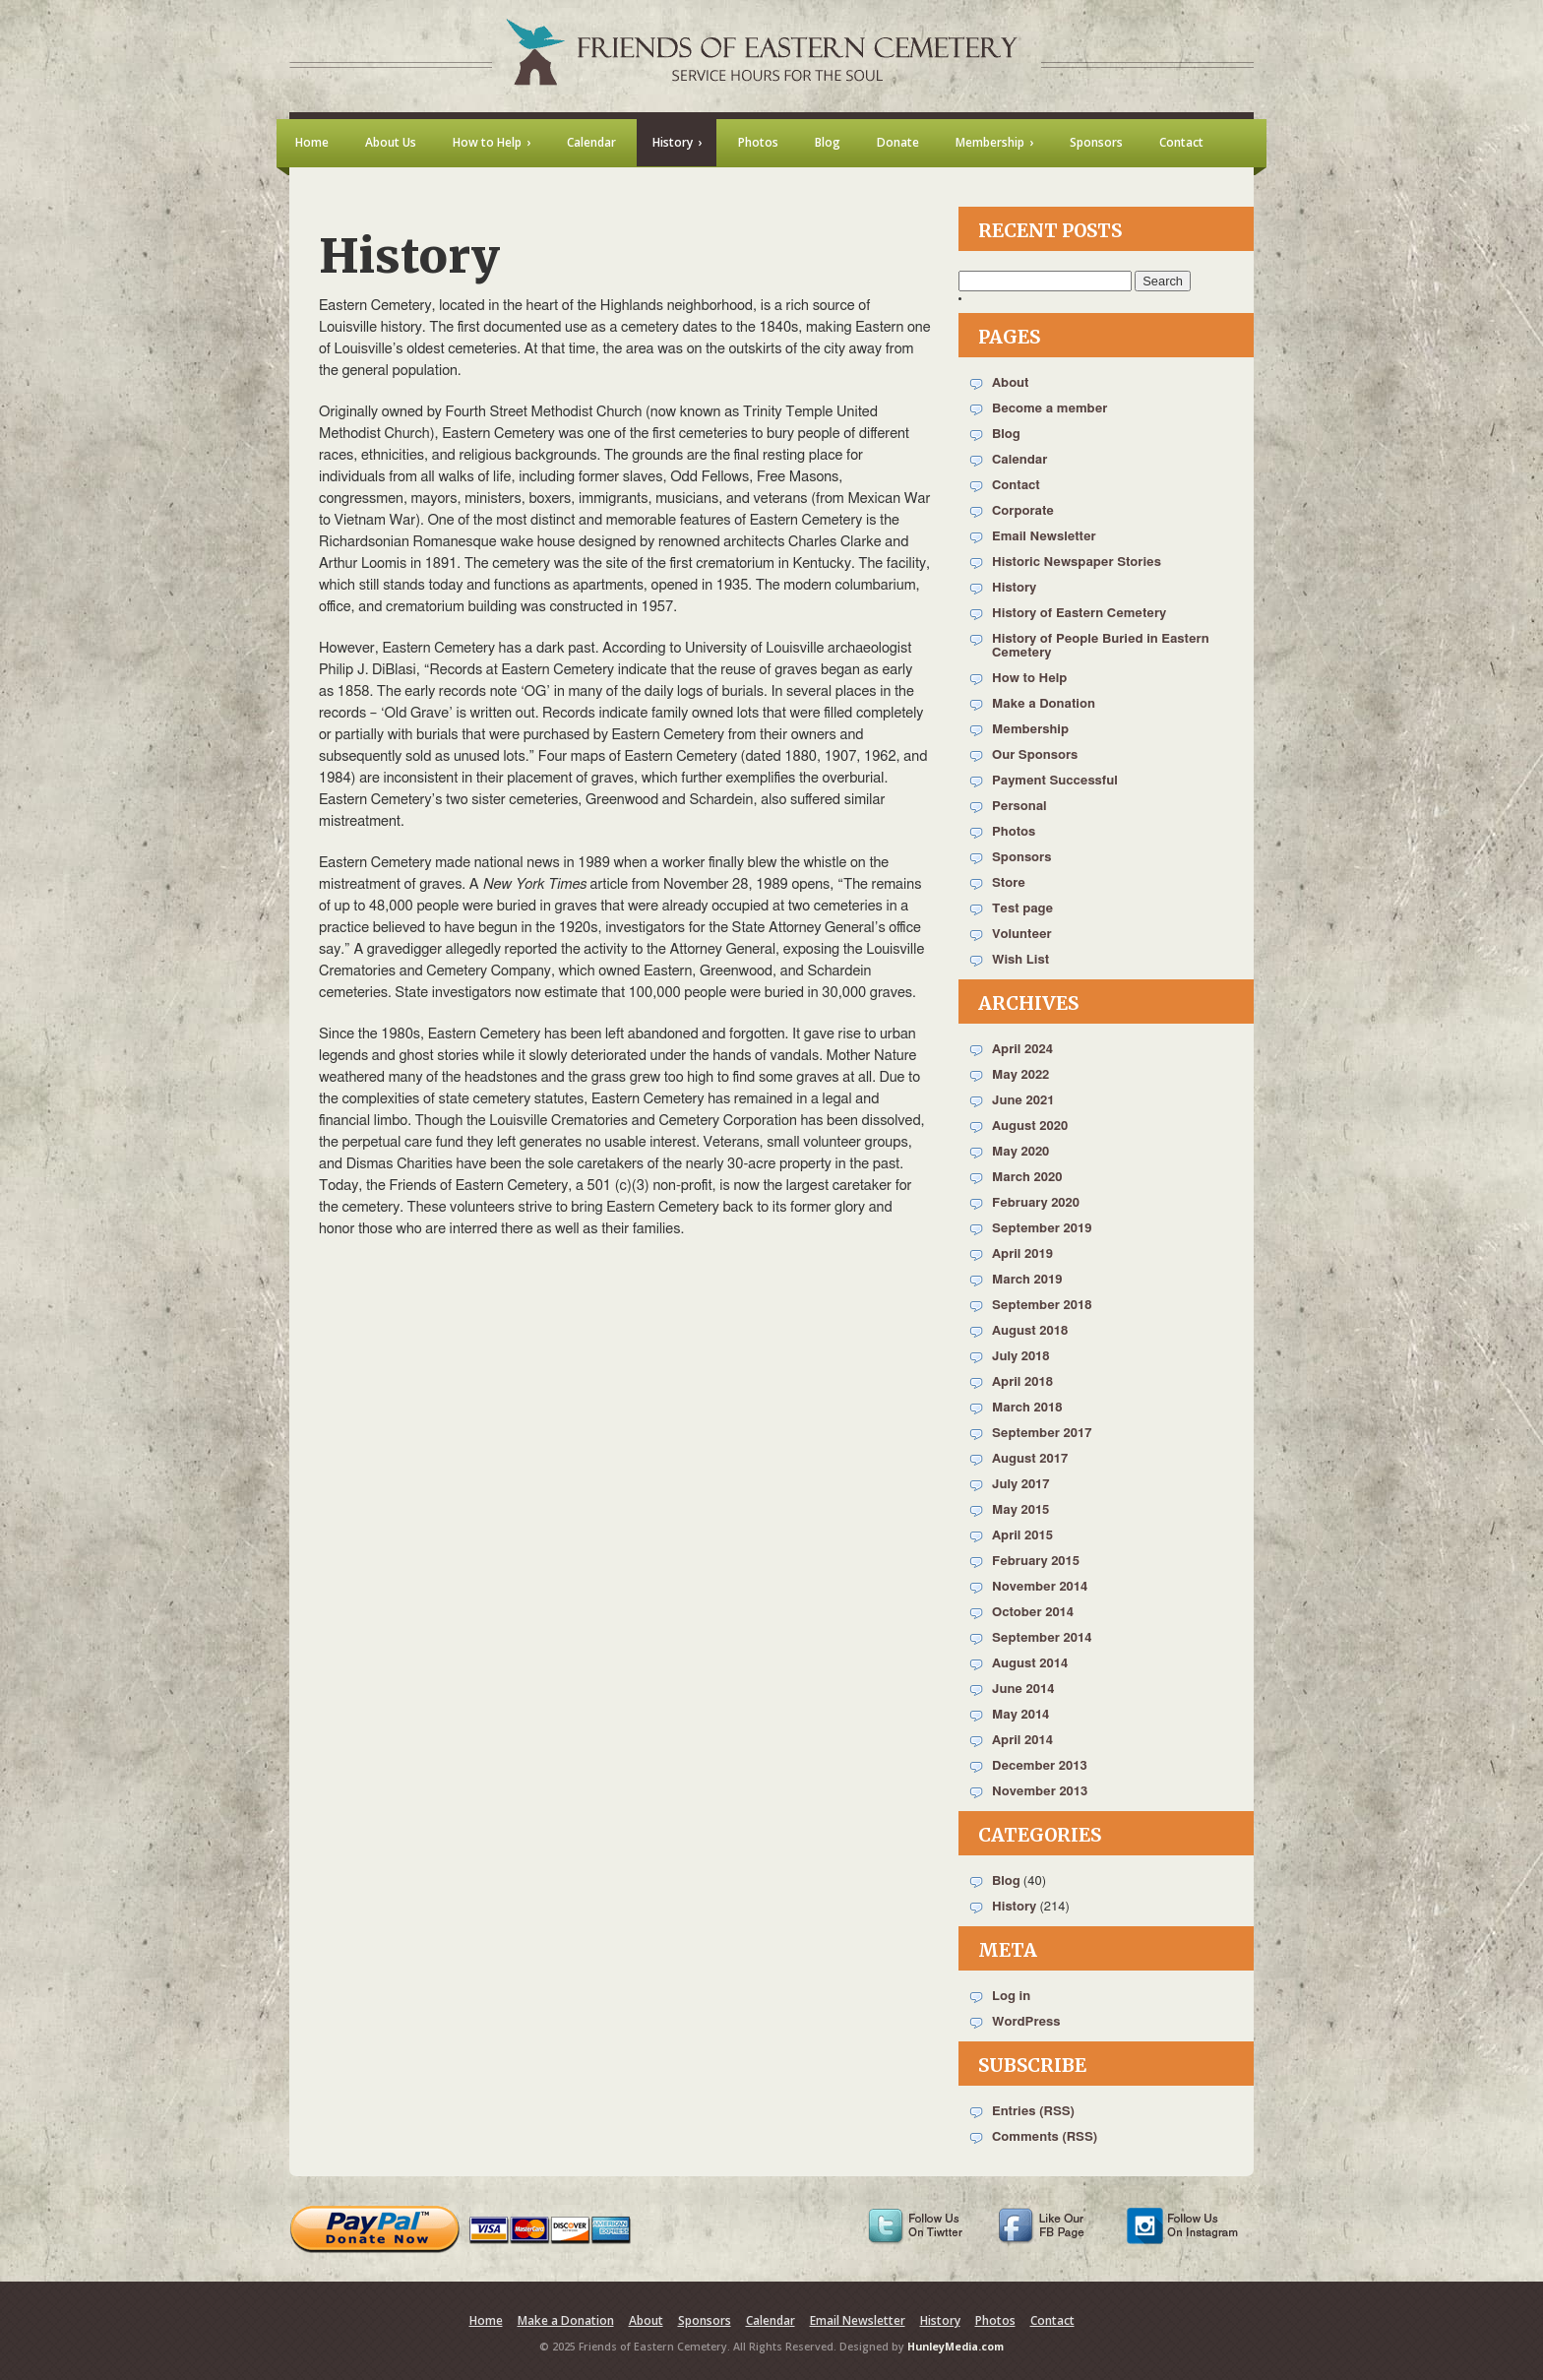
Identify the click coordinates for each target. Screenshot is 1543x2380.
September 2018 (1041, 1305)
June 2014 (1023, 1689)
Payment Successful (1055, 781)
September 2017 (1041, 1433)
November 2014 (1039, 1587)
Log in (1011, 1996)
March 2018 (1027, 1408)
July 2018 (1021, 1356)
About (1010, 383)
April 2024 (1022, 1049)
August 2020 (1030, 1126)
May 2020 (1020, 1152)
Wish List (1020, 960)
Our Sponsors (1035, 755)
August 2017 (1030, 1459)
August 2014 (1030, 1664)
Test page (1022, 909)
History (1014, 588)
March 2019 (1027, 1280)
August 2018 (1030, 1331)
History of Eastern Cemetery (1079, 613)
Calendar (1019, 460)
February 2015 (1036, 1561)
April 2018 (1022, 1382)
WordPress (1026, 2022)
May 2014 (1020, 1715)
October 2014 (1033, 1612)
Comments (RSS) (1044, 2137)
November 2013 (1039, 1791)
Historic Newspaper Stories (1076, 562)
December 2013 (1039, 1766)
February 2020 (1036, 1203)
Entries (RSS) (1033, 2111)
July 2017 (1021, 1484)
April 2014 (1022, 1740)
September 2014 (1041, 1638)
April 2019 (1022, 1254)
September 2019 (1041, 1228)
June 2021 (1023, 1101)
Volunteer (1022, 934)
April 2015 (1022, 1536)
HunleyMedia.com (955, 2346)
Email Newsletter (1044, 537)
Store (1008, 883)
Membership (1030, 729)
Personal (1019, 806)
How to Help (1029, 678)
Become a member (1049, 409)
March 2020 (1027, 1177)
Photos (1013, 832)
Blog (1006, 434)
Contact (1016, 485)
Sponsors (1021, 857)
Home (486, 2320)
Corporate (1023, 511)
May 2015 (1020, 1510)
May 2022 (1020, 1075)
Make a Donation (1043, 704)
